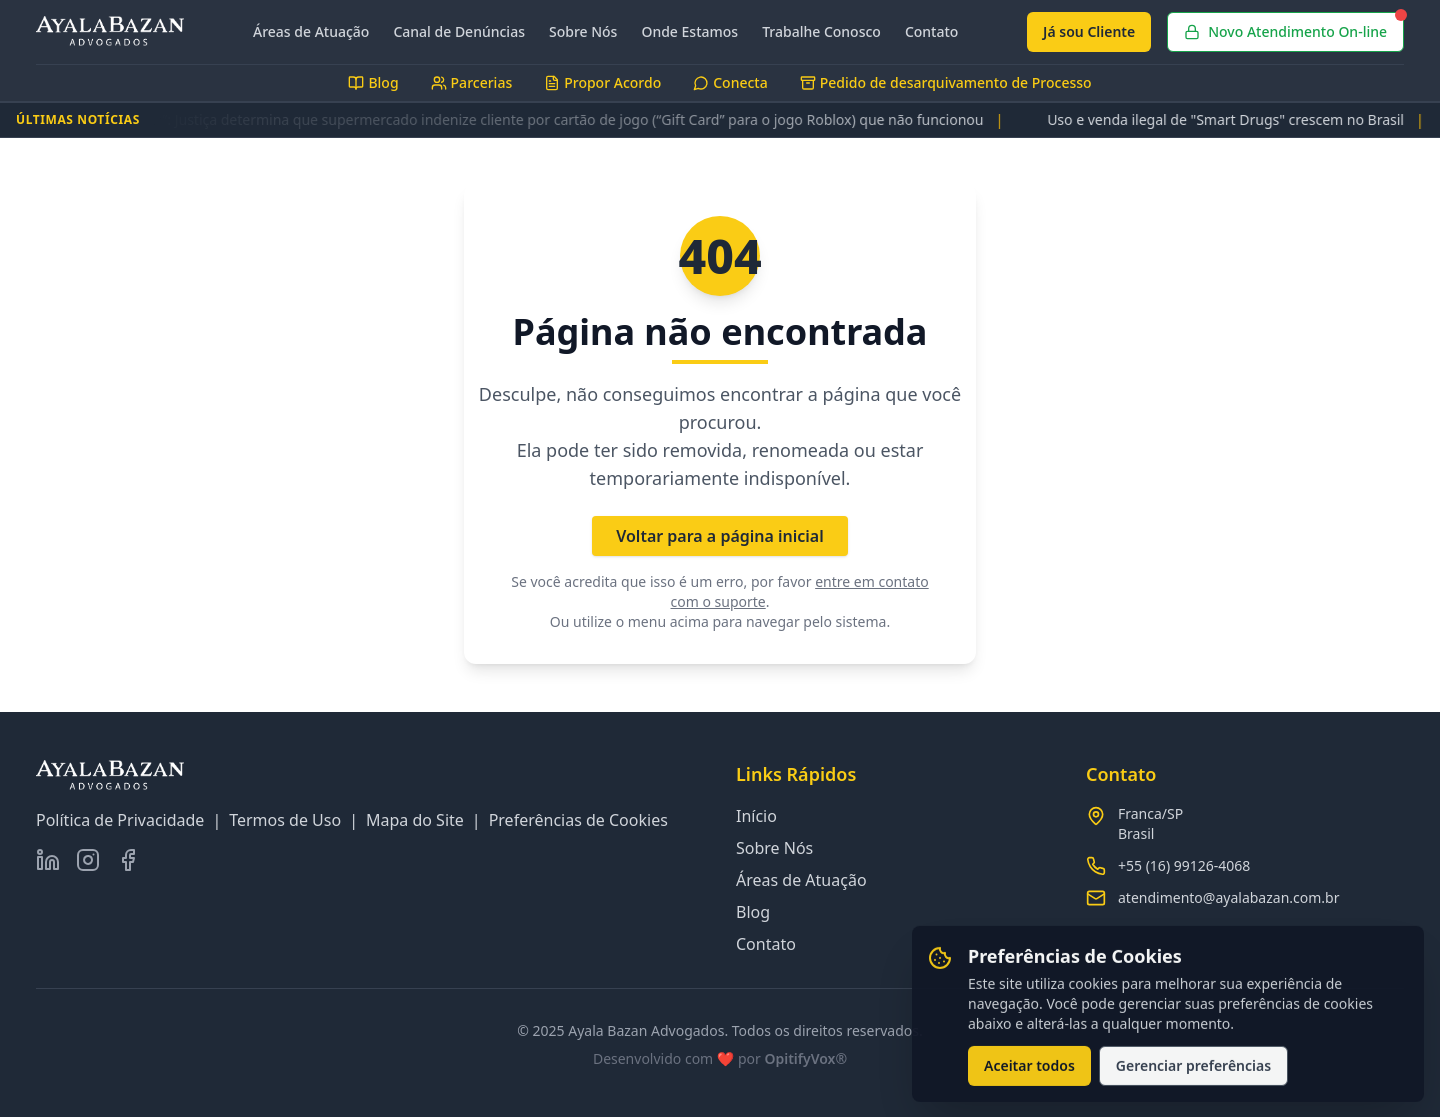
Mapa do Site (415, 820)
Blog (753, 912)
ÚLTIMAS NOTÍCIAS (78, 120)
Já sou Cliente (1089, 31)
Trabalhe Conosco (821, 31)
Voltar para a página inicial (720, 536)
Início (756, 816)
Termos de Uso (285, 820)
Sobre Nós (583, 31)
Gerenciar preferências (1193, 1071)
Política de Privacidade (120, 820)
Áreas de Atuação (311, 31)
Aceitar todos (1029, 1071)
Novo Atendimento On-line (1294, 26)
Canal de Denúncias (459, 31)
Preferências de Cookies (578, 820)
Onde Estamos (689, 31)
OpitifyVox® (805, 1058)
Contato (932, 31)
